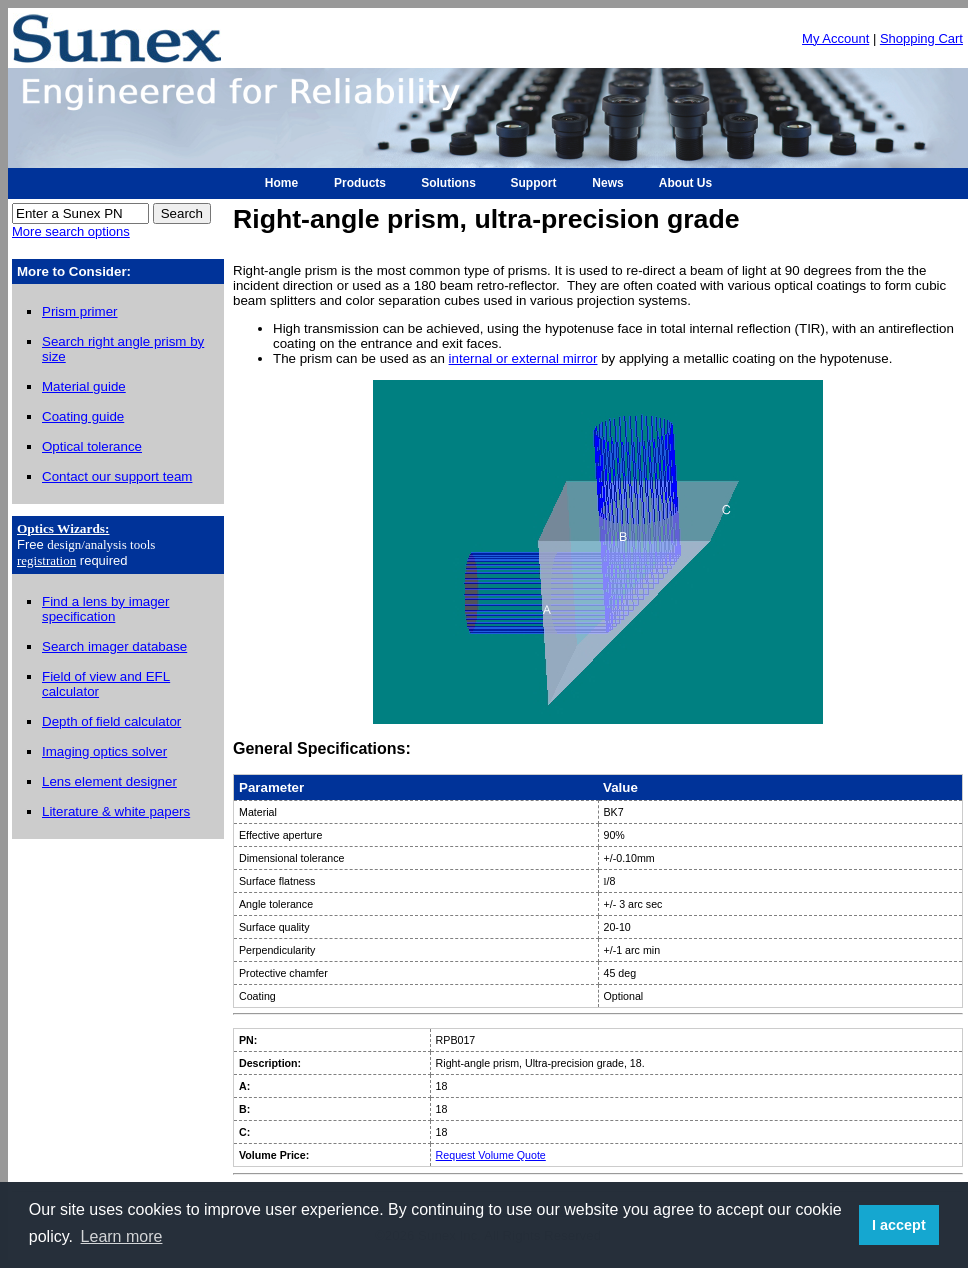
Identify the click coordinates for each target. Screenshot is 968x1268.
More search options (71, 231)
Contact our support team (117, 476)
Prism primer (80, 311)
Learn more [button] (122, 1236)
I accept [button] (899, 1225)
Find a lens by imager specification (105, 609)
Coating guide (83, 416)
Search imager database (114, 646)
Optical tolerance (92, 446)
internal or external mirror (523, 358)
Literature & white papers (116, 811)
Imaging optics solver (104, 751)
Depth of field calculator (111, 721)
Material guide (84, 386)
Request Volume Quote (491, 1155)
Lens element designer (109, 781)
